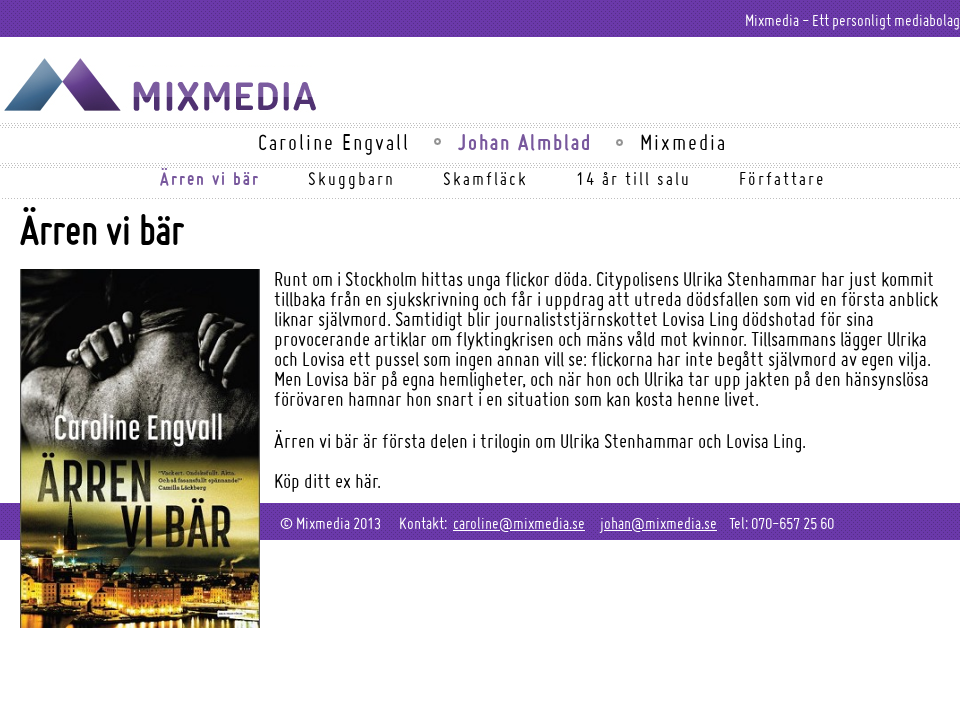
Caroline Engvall (334, 142)
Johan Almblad (525, 142)
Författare (782, 178)
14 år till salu (633, 178)
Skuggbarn (351, 178)
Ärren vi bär (210, 178)
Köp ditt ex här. (327, 480)
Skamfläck (485, 178)
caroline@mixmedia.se (519, 523)
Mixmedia (683, 142)
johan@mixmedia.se (658, 523)
